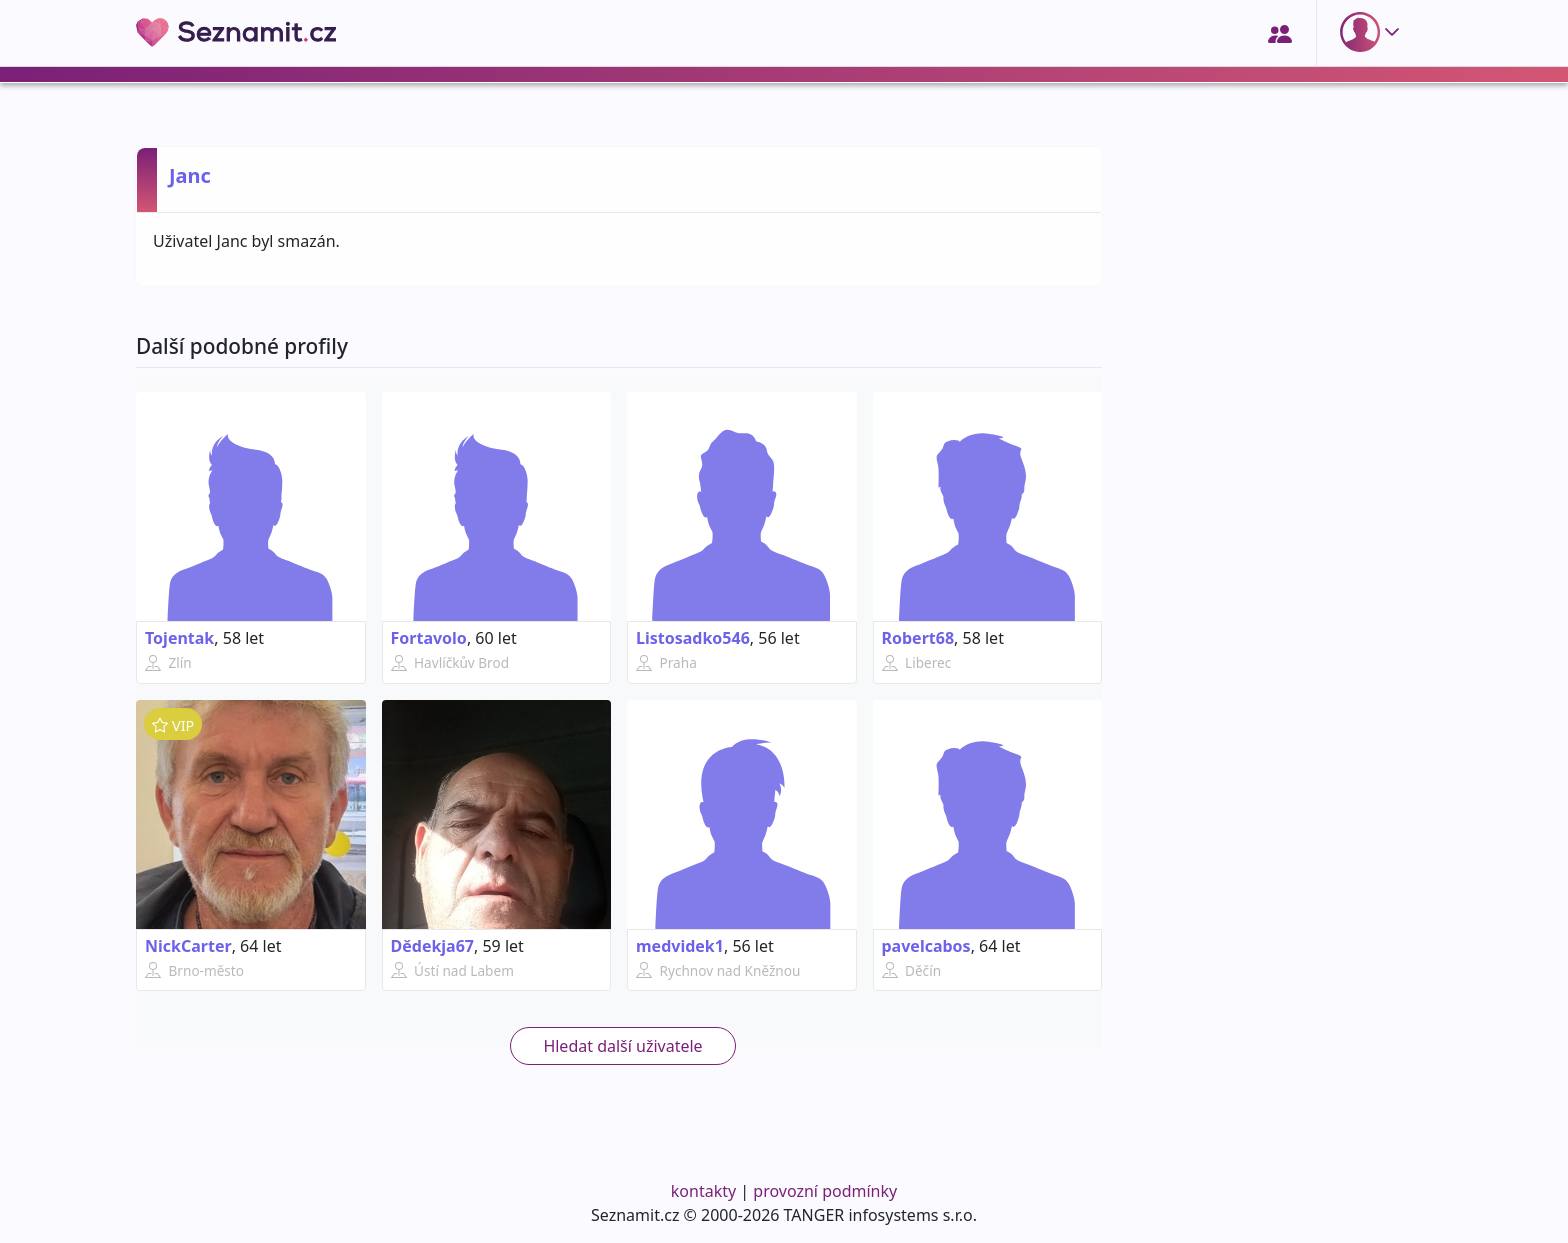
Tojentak (179, 638)
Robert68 (918, 638)
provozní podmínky (825, 1191)
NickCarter (188, 946)
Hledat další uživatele (622, 1046)
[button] (1374, 32)
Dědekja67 (433, 946)
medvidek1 (680, 946)
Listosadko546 (693, 638)
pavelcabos (926, 946)
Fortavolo (429, 638)
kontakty (703, 1191)
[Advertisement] (1276, 847)
